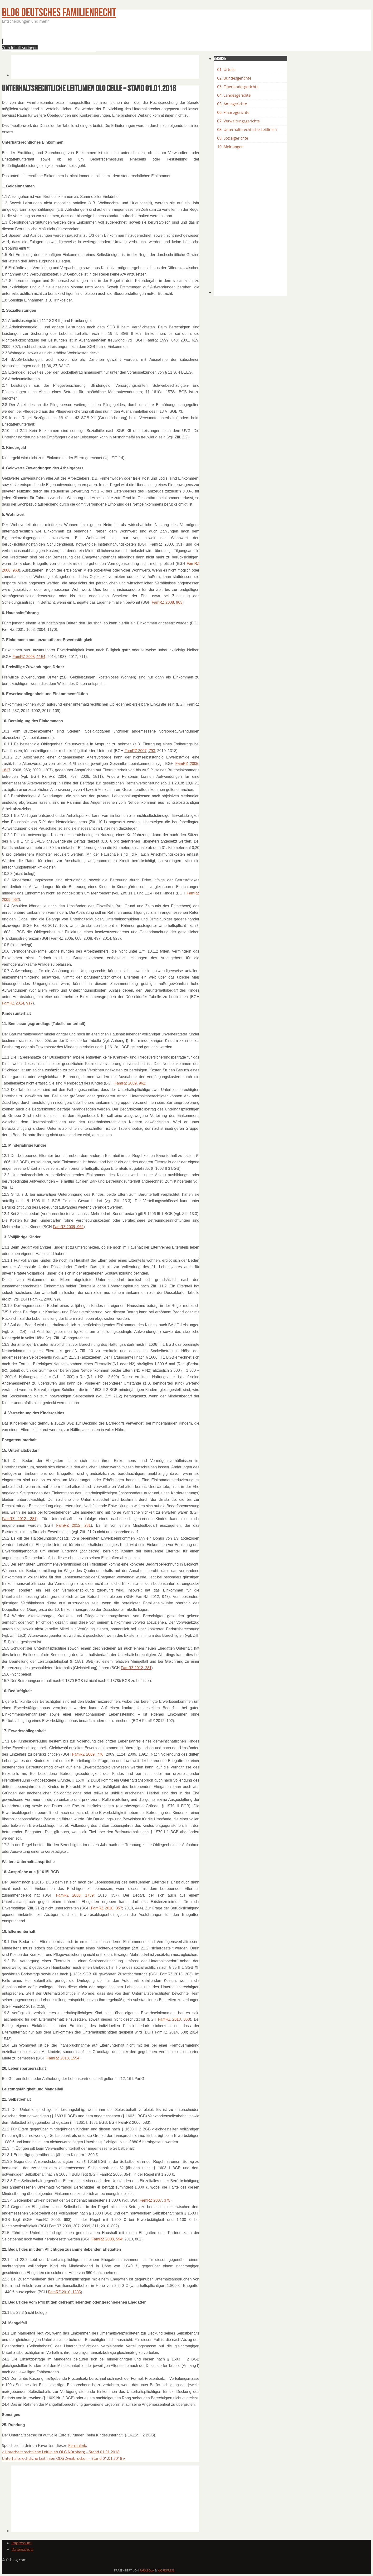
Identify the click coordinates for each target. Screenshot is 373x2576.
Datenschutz (22, 2549)
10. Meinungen (230, 146)
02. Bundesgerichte (234, 78)
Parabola (147, 2570)
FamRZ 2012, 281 (19, 1519)
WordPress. (166, 2570)
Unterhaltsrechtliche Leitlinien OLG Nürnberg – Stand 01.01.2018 (60, 2452)
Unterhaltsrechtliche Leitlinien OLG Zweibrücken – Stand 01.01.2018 (63, 2458)
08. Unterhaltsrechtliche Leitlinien (247, 129)
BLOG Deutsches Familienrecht (59, 13)
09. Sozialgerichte (232, 138)
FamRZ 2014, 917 (17, 1003)
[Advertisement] (98, 39)
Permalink (77, 2445)
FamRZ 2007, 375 (155, 2200)
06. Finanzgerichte (233, 112)
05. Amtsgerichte (232, 103)
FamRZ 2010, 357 (106, 1908)
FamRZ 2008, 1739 (75, 1895)
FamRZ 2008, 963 (167, 602)
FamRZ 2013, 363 (174, 2019)
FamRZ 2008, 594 (107, 2239)
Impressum (21, 2543)
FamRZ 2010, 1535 (64, 2292)
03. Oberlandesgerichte (238, 86)
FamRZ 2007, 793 (139, 751)
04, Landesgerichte (233, 95)
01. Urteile (226, 69)
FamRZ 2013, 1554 (63, 2058)
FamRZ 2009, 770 (87, 1754)
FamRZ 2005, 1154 (28, 657)
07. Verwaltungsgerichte (238, 121)
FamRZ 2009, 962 (129, 1083)
